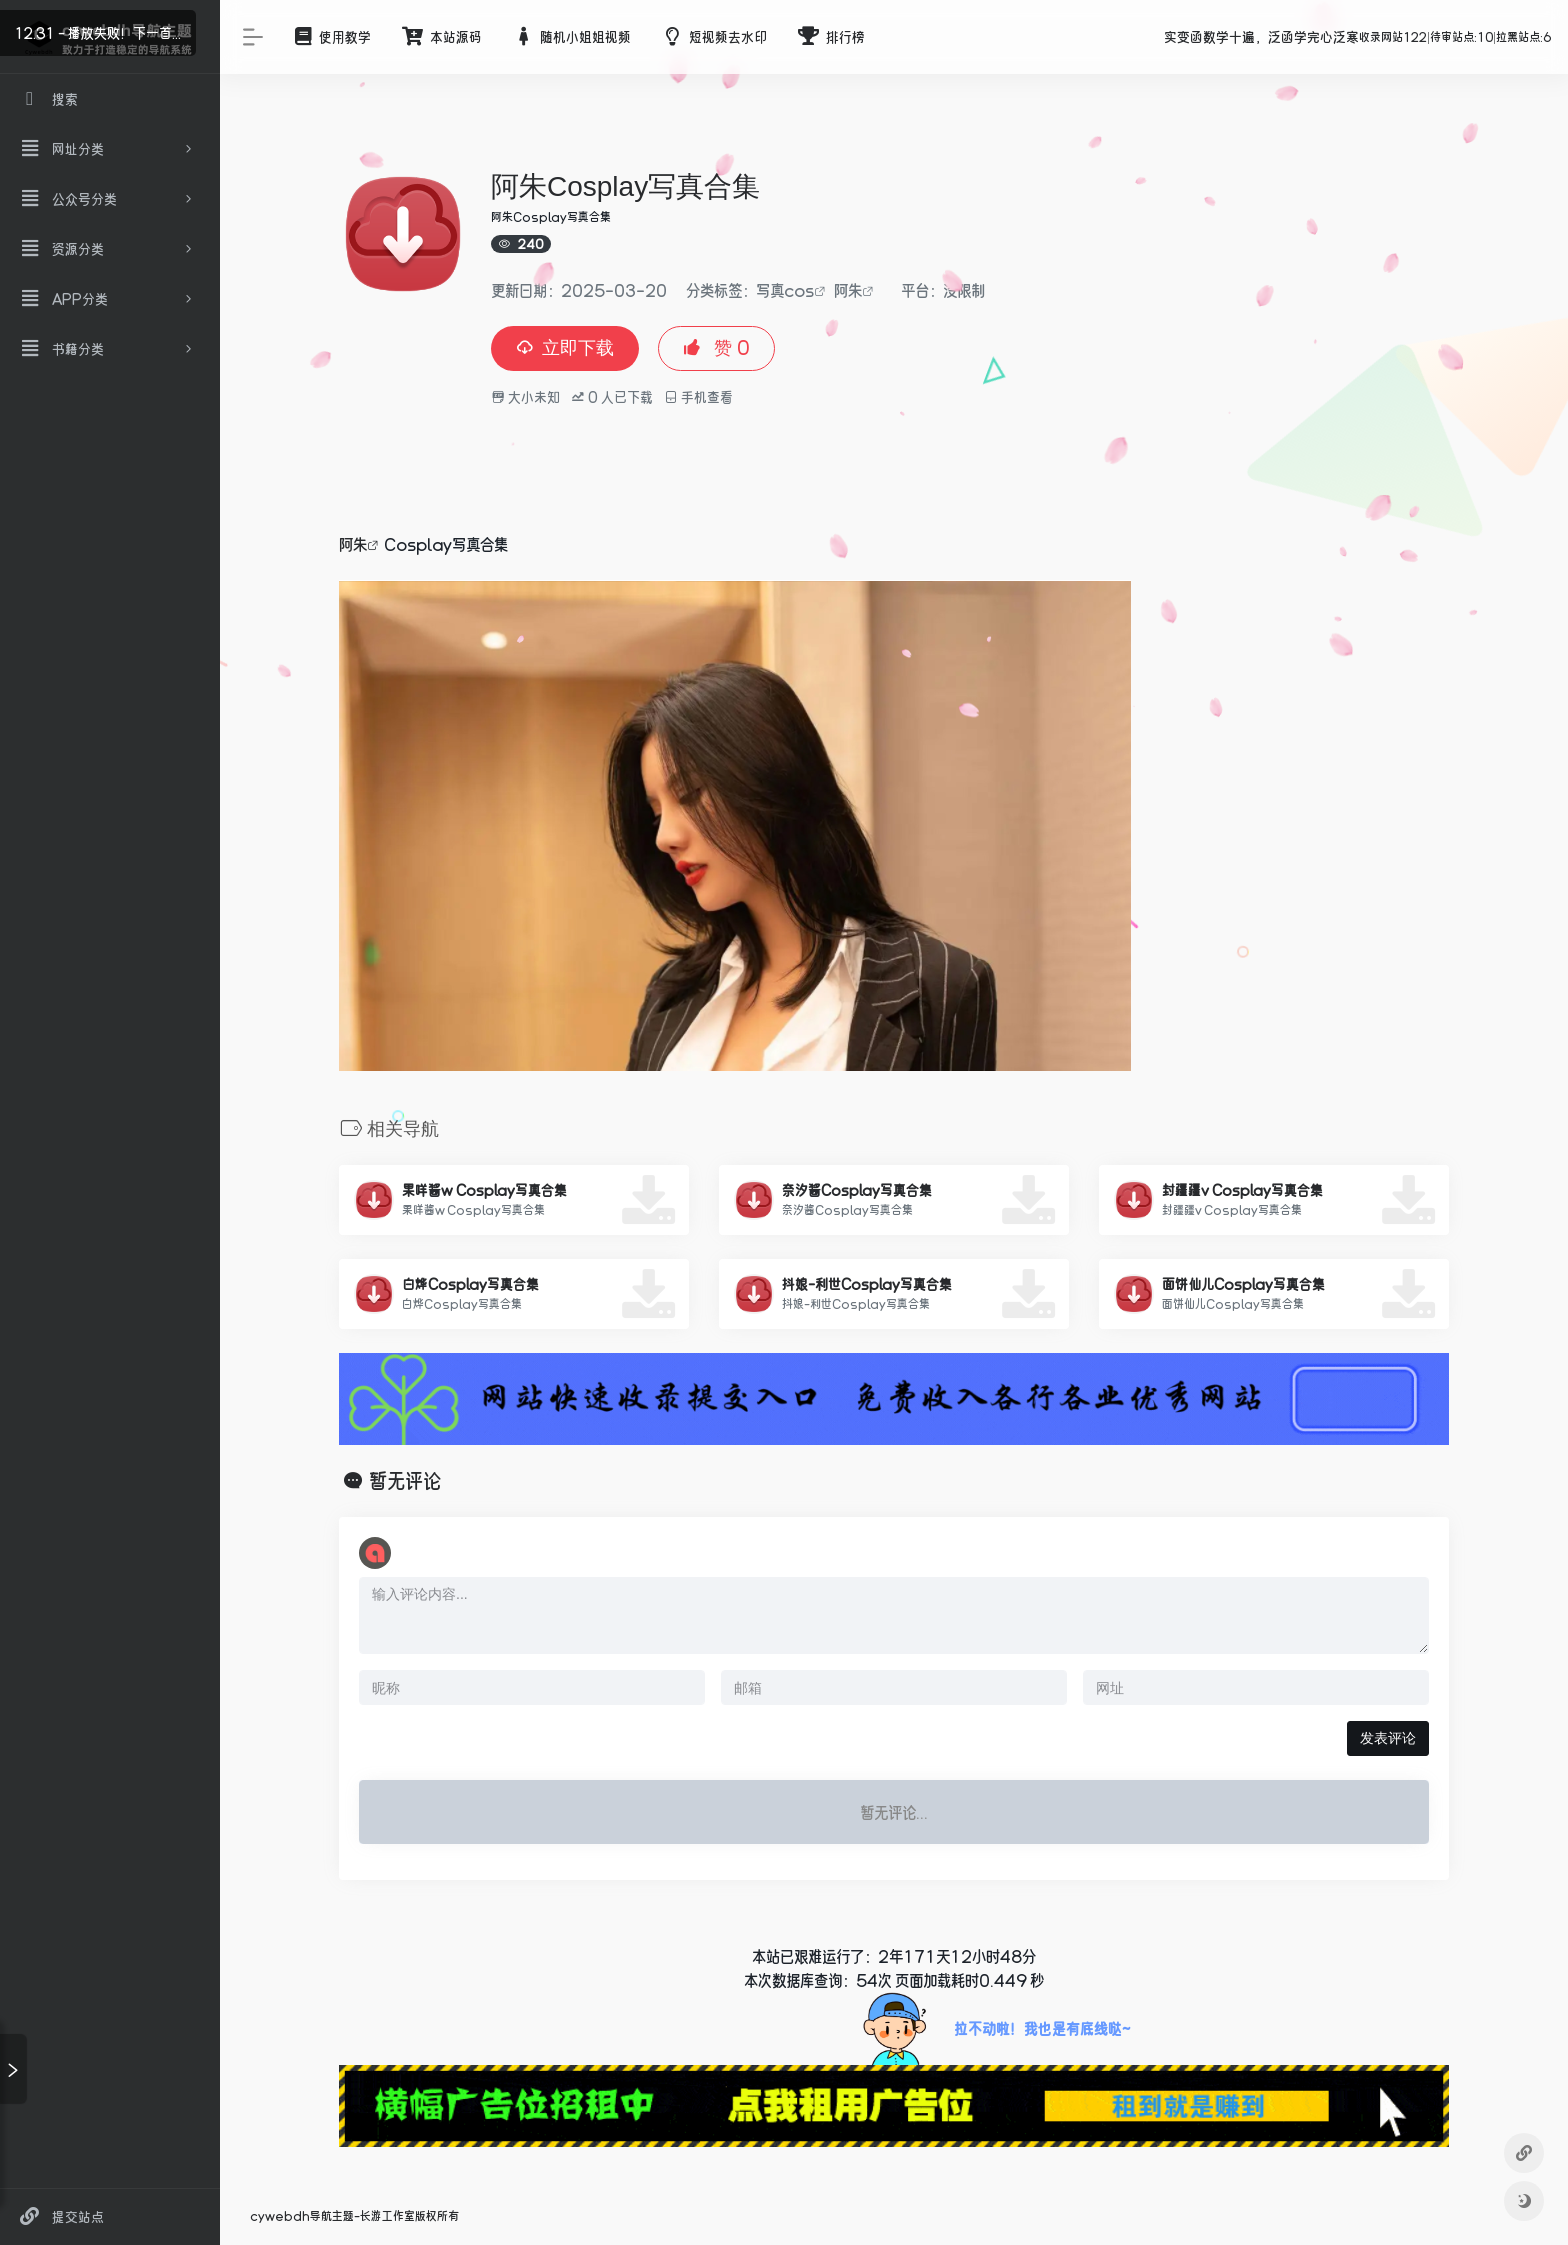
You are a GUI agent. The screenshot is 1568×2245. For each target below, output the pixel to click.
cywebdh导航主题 (302, 2216)
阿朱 (848, 290)
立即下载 (565, 348)
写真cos (785, 290)
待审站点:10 (1462, 37)
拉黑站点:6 (1524, 37)
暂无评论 (405, 1481)
